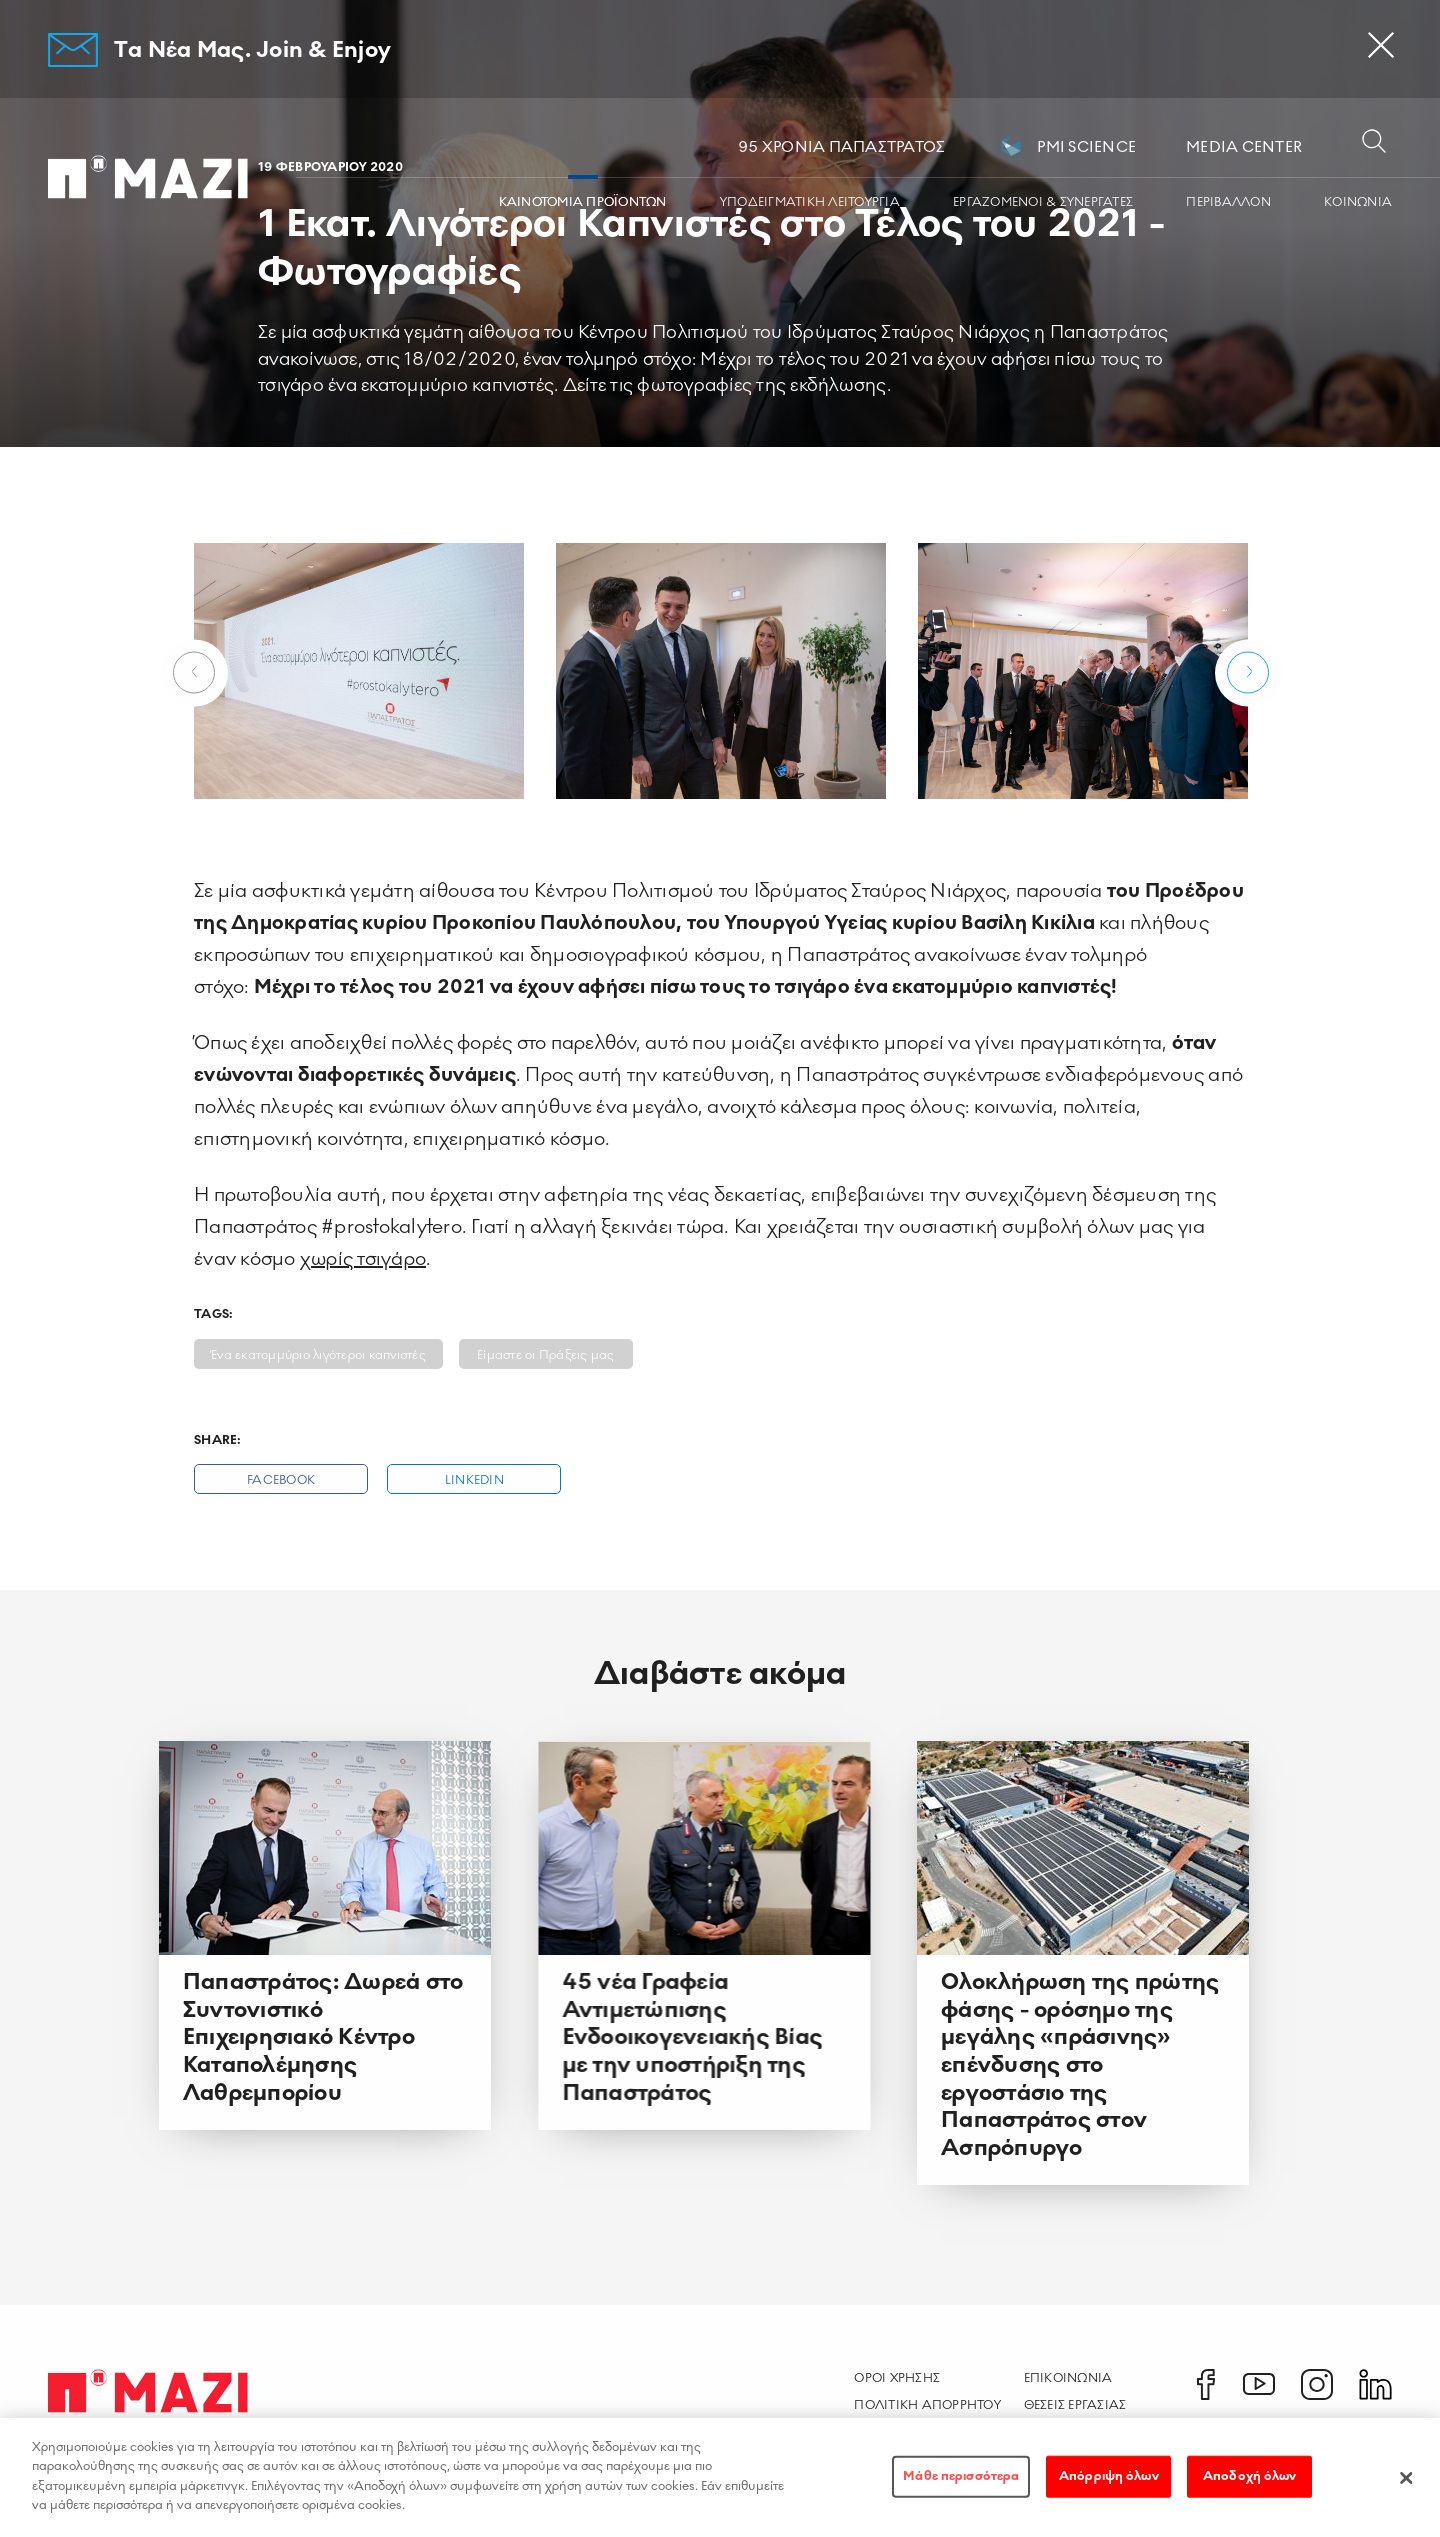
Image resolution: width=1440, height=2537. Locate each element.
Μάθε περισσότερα (961, 2485)
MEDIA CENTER (1244, 147)
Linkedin (474, 1480)
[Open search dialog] (1374, 143)
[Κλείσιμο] (1407, 2487)
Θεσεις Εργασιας (1075, 2405)
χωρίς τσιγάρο (363, 1259)
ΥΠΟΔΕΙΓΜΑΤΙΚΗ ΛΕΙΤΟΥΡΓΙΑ (810, 202)
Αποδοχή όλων (1250, 2485)
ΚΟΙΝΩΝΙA (1358, 202)
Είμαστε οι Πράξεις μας (546, 1355)
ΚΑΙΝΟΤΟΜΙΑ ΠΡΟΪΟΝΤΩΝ (583, 202)
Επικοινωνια (1068, 2378)
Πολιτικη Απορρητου (927, 2405)
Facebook (281, 1480)
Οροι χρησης (897, 2378)
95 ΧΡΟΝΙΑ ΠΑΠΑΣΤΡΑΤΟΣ (841, 147)
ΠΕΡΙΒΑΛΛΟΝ (1228, 202)
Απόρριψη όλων (1109, 2485)
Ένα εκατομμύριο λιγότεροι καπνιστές (318, 1355)
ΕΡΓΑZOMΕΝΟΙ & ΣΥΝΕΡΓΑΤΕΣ (1043, 202)
